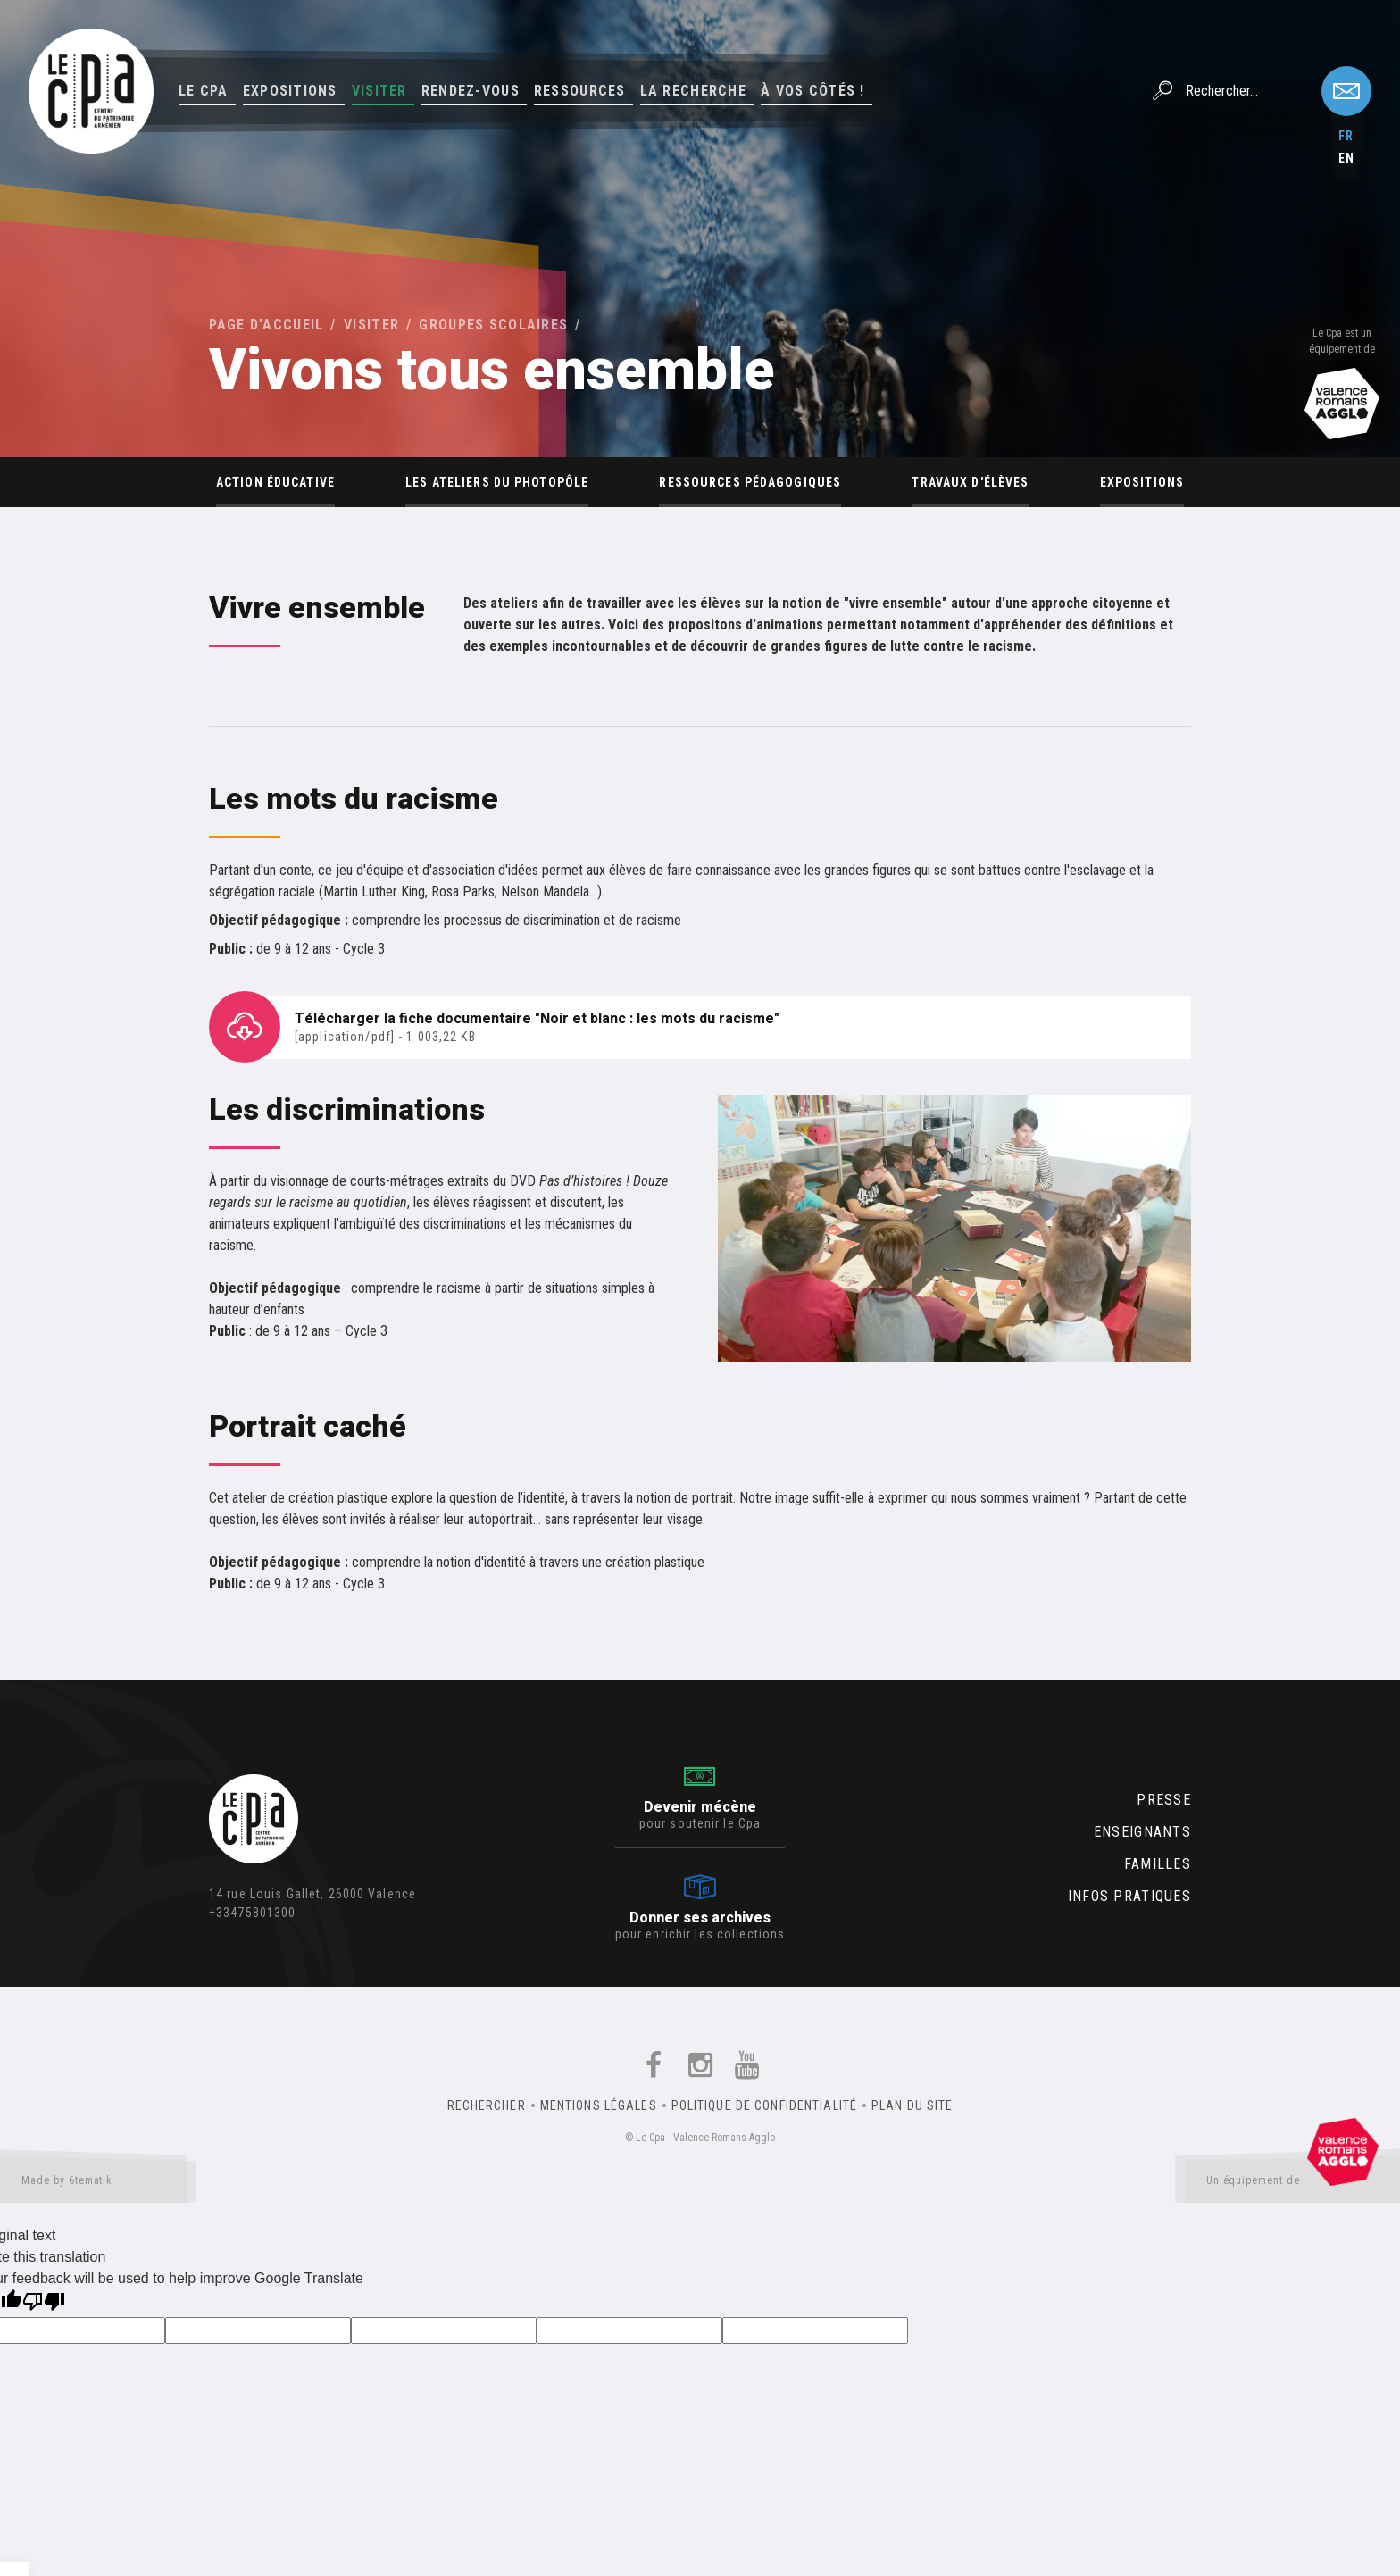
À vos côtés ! (813, 90)
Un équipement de (1292, 2184)
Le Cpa (204, 90)
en (1346, 158)
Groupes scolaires (493, 324)
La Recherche (693, 90)
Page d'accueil (266, 324)
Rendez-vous (470, 90)
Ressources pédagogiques (750, 482)
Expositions (290, 90)
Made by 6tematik (98, 2184)
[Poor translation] (43, 2303)
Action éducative (275, 482)
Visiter (379, 90)
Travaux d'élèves (970, 482)
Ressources (580, 90)
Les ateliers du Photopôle (496, 482)
